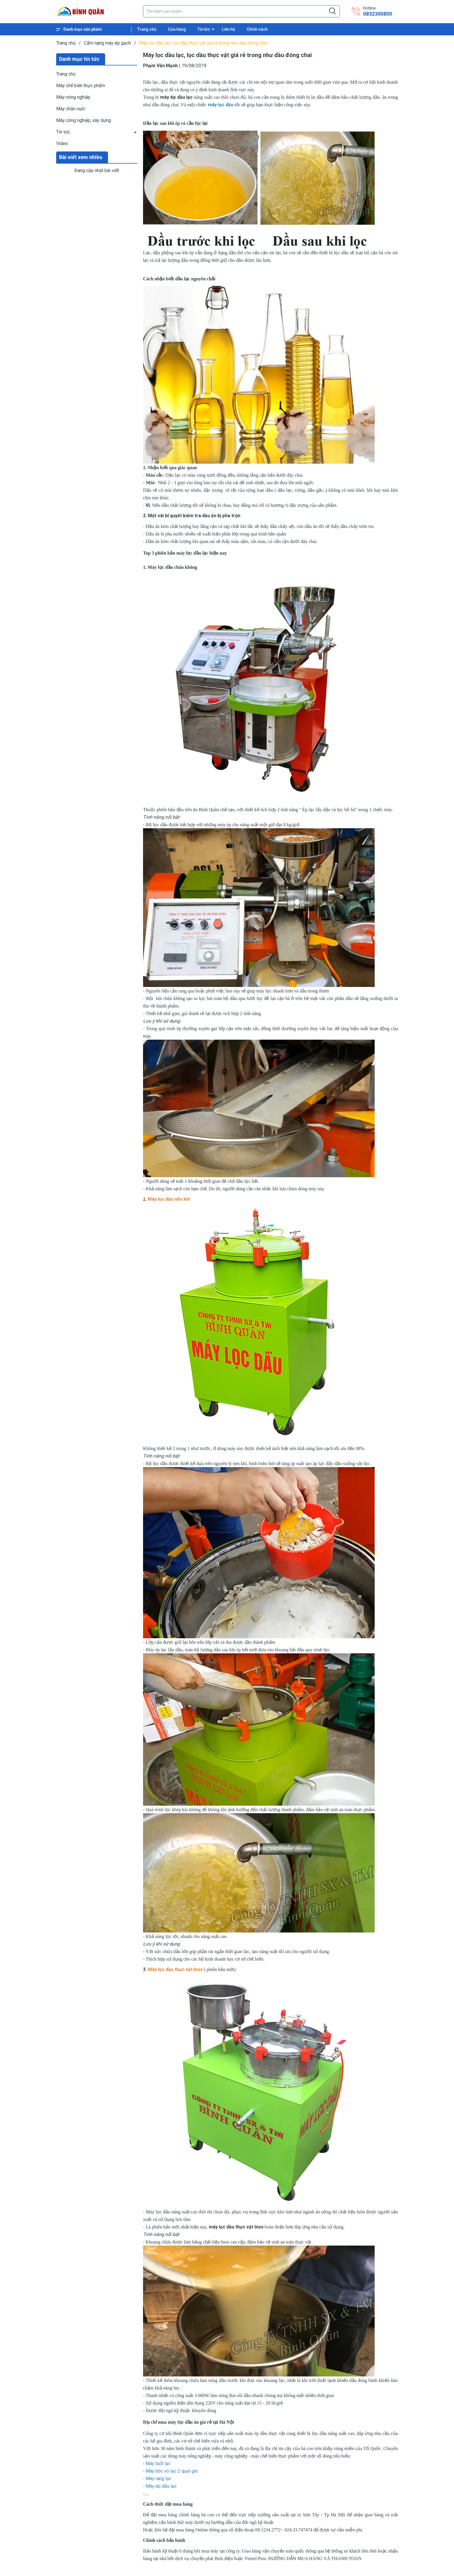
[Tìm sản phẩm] (241, 11)
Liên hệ (228, 29)
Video (62, 143)
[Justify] (332, 11)
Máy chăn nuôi (70, 108)
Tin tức (203, 29)
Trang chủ (146, 29)
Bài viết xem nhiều (80, 157)
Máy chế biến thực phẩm (80, 85)
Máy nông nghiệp (73, 97)
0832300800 (377, 14)
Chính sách (257, 29)
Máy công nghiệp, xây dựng (83, 120)
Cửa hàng (177, 29)
